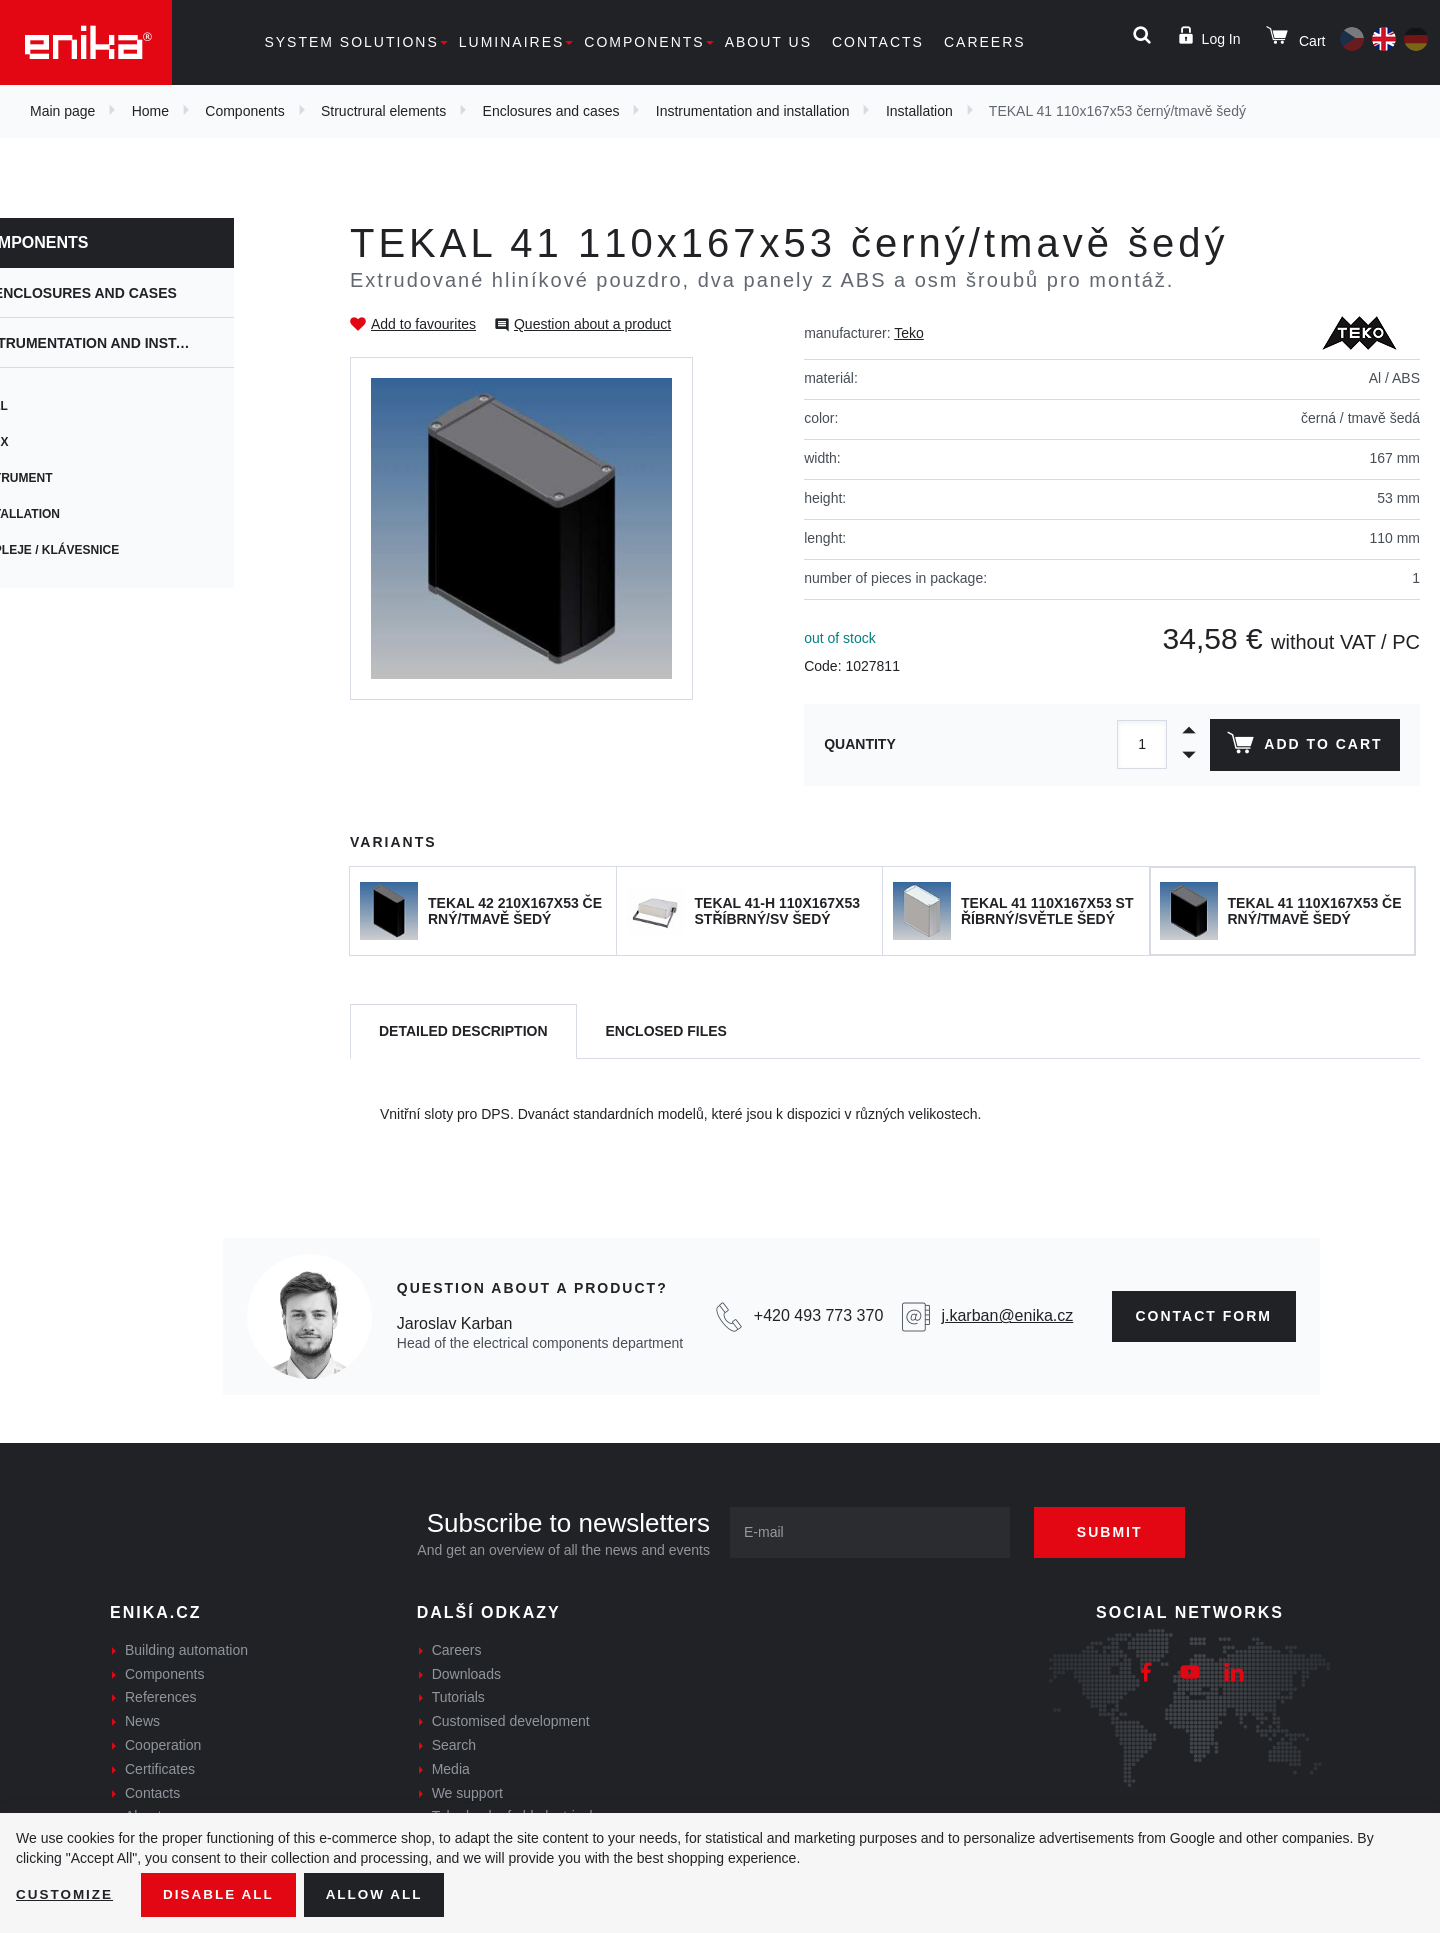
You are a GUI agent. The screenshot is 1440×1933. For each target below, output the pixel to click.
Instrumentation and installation (753, 111)
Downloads (466, 1674)
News (142, 1721)
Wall (57, 406)
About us (768, 42)
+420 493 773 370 (818, 1315)
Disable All (223, 1894)
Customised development (511, 1721)
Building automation (186, 1650)
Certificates (160, 1769)
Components (644, 42)
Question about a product (592, 324)
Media (451, 1769)
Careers (985, 42)
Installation (919, 111)
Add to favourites (423, 324)
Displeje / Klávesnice (112, 550)
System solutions (351, 42)
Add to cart (1303, 747)
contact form (1204, 1316)
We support (467, 1793)
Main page (62, 111)
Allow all (382, 1894)
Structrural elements (383, 111)
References (161, 1697)
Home (150, 111)
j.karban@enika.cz (1007, 1315)
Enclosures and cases (551, 111)
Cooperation (163, 1745)
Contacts (878, 42)
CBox (57, 442)
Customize (66, 1894)
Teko (909, 333)
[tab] (463, 1031)
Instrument (79, 478)
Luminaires (512, 42)
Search (454, 1745)
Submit (1117, 1532)
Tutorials (458, 1697)
